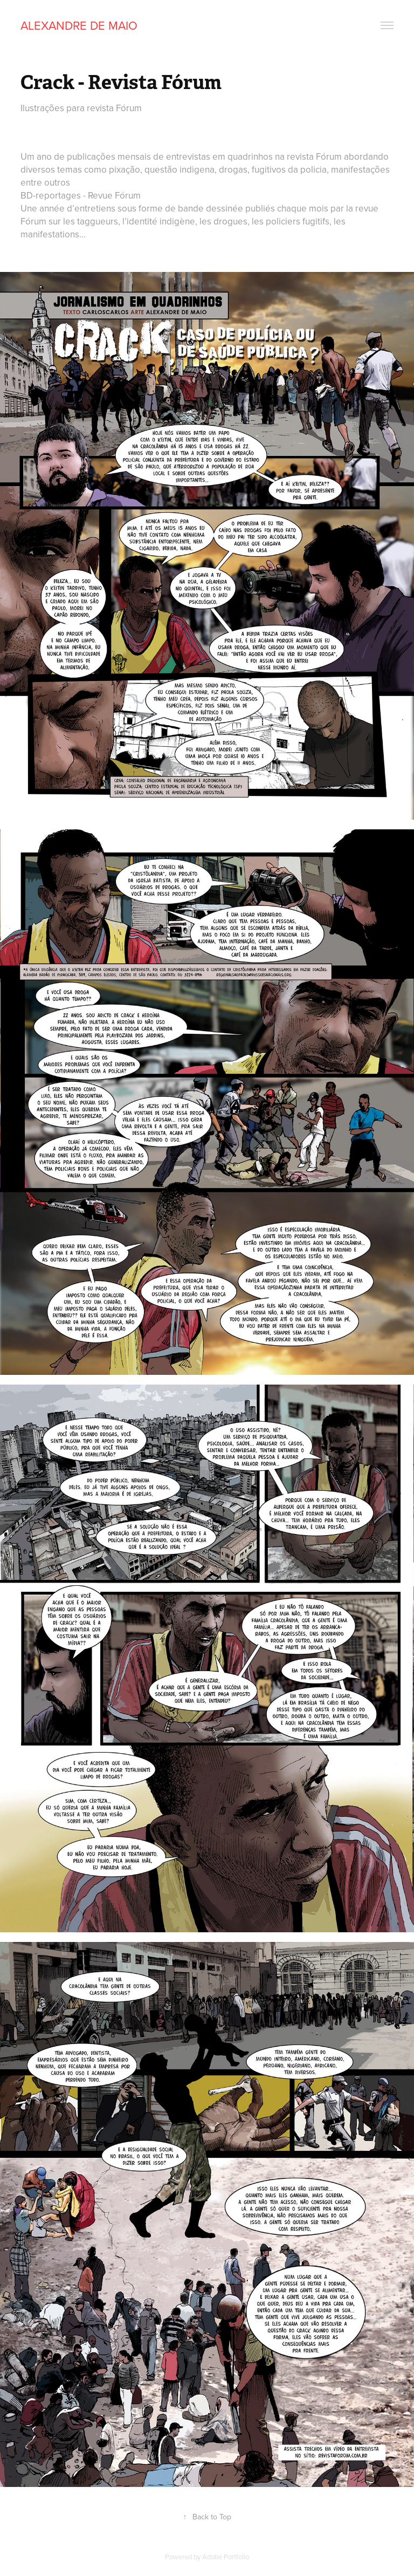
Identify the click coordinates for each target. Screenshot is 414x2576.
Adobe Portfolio (225, 2556)
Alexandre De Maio (78, 25)
